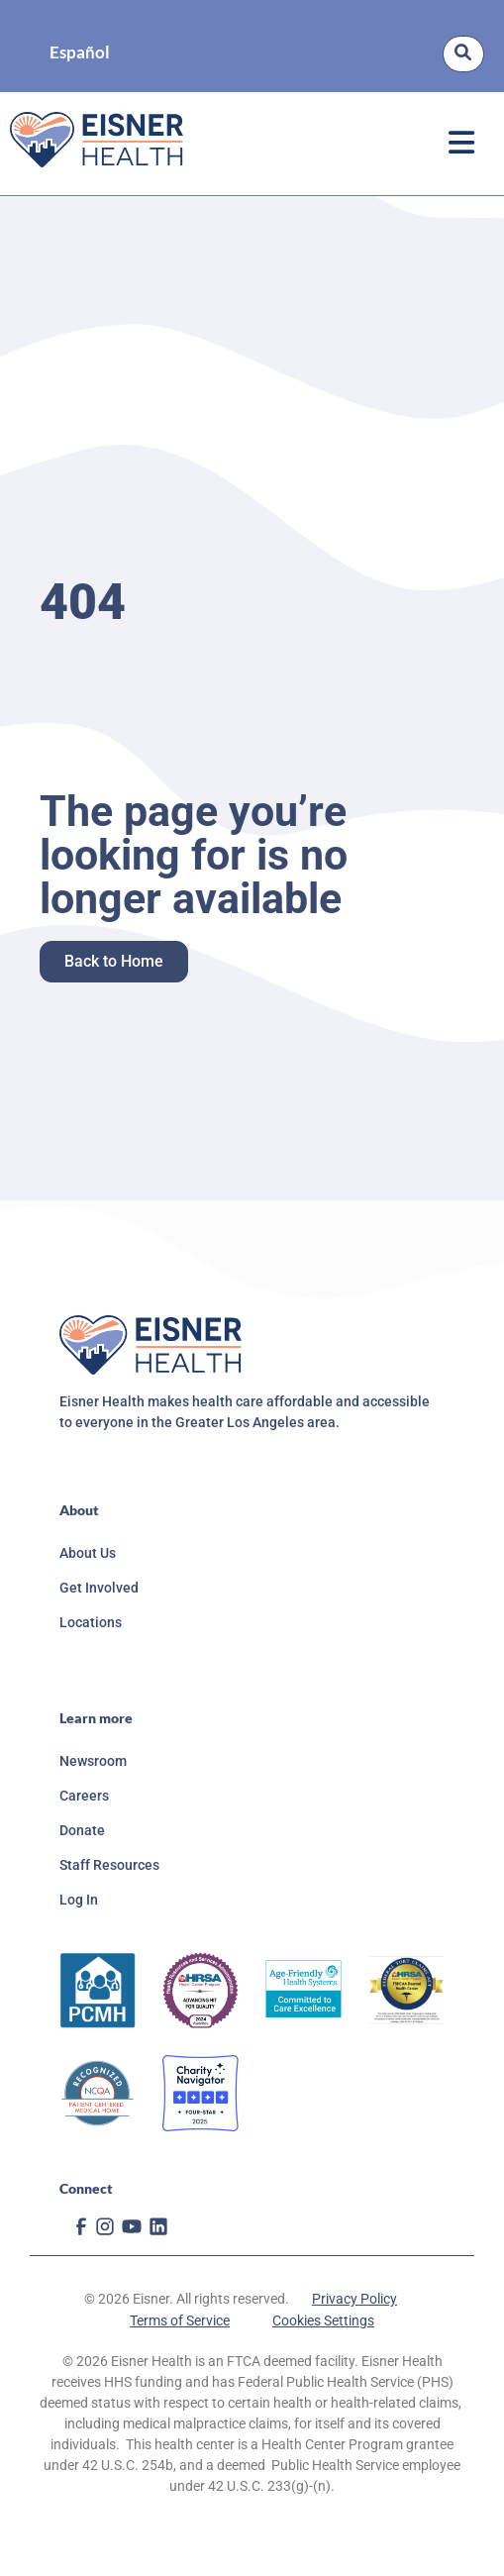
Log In (78, 1899)
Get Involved (99, 1588)
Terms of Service (180, 2320)
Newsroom (93, 1761)
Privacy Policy (354, 2299)
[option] (80, 54)
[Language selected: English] (80, 54)
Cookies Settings (323, 2320)
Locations (90, 1622)
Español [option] (80, 53)
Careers (84, 1795)
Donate (82, 1830)
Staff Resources (109, 1865)
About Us (87, 1553)
